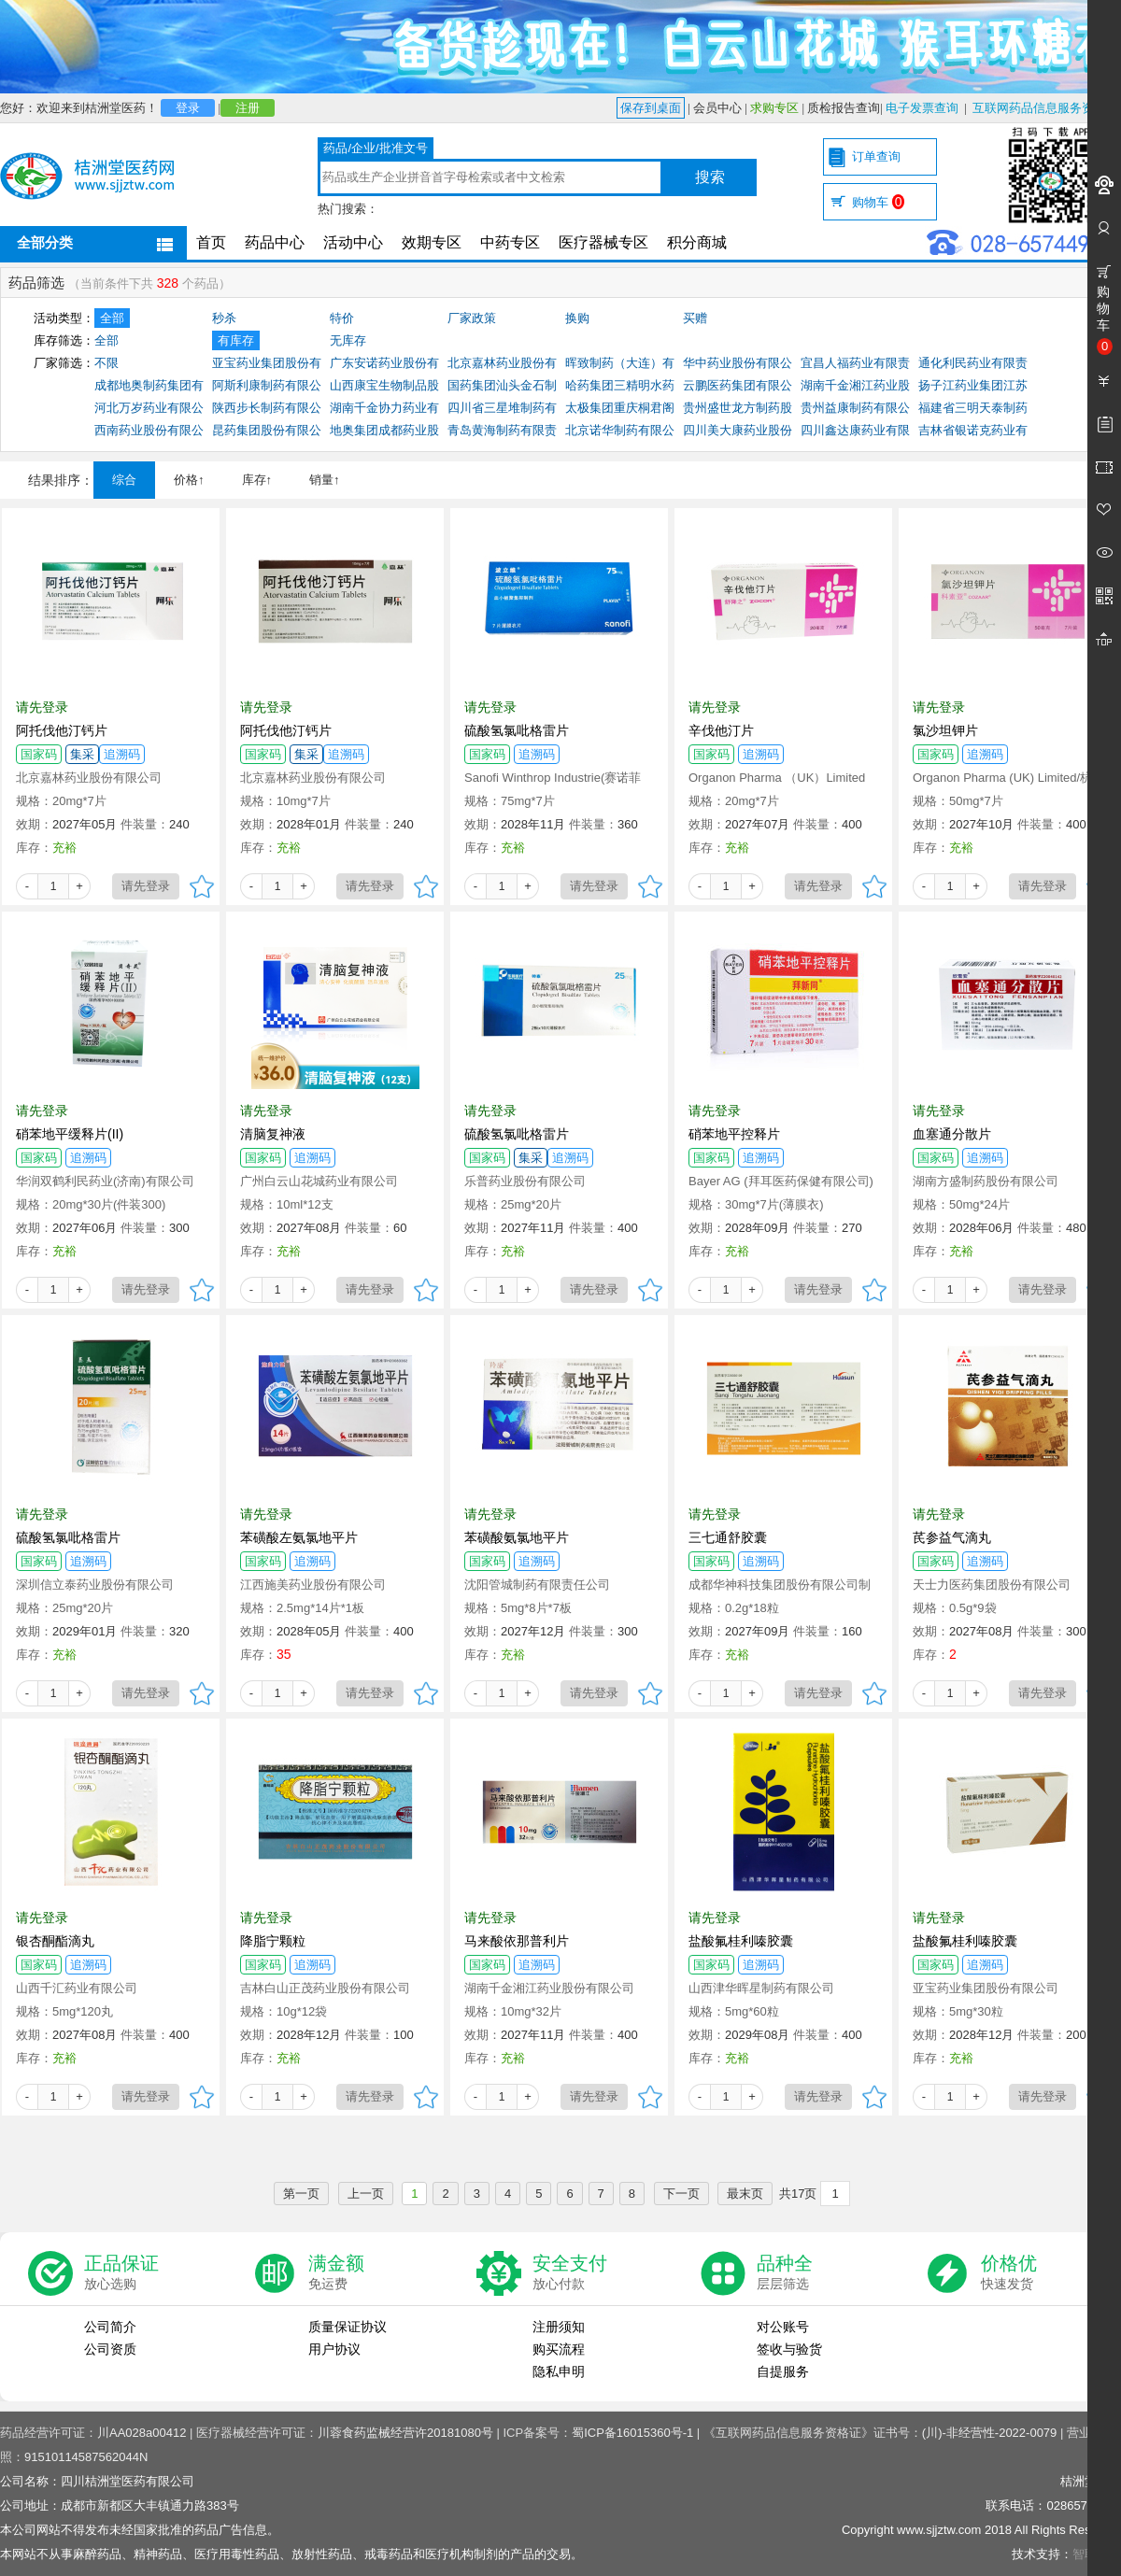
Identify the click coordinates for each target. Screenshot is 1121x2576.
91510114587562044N (86, 2457)
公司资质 (110, 2349)
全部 (112, 318)
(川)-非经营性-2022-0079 (989, 2433)
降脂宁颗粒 (272, 1940)
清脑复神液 (272, 1133)
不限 (106, 363)
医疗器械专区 (603, 242)
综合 (124, 480)
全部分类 (45, 242)
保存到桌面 (650, 108)
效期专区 (431, 242)
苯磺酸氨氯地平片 (516, 1537)
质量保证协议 (347, 2326)
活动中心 (353, 242)
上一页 (366, 2194)
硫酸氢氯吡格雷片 (516, 730)
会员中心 (717, 108)
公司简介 (110, 2326)
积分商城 (697, 242)
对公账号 (783, 2326)
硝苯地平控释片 (734, 1133)
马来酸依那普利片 (516, 1940)
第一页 (301, 2194)
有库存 (236, 340)
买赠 (695, 318)
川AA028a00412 (141, 2433)
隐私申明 (558, 2371)
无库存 (348, 340)
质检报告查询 (843, 108)
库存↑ (257, 480)
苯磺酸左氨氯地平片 (299, 1537)
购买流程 (558, 2349)
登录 (188, 108)
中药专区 (510, 242)
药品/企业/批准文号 (375, 148)
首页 (211, 242)
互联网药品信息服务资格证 (1045, 108)
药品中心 (275, 242)
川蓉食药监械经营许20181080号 (405, 2433)
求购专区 (774, 108)
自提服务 (783, 2371)
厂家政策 (471, 318)
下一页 (681, 2194)
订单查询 (876, 156)
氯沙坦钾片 (945, 730)
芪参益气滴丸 (952, 1537)
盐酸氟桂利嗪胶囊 (740, 1940)
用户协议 (334, 2349)
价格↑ (189, 480)
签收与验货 (789, 2349)
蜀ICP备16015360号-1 (632, 2433)
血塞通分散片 (952, 1133)
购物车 (878, 202)
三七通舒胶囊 (727, 1537)
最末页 (745, 2194)
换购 (577, 318)
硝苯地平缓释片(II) (69, 1133)
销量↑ (324, 480)
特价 (342, 318)
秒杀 (224, 318)
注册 (247, 108)
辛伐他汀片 (721, 730)
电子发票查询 (922, 108)
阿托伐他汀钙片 (61, 730)
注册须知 (558, 2326)
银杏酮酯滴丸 (55, 1940)
